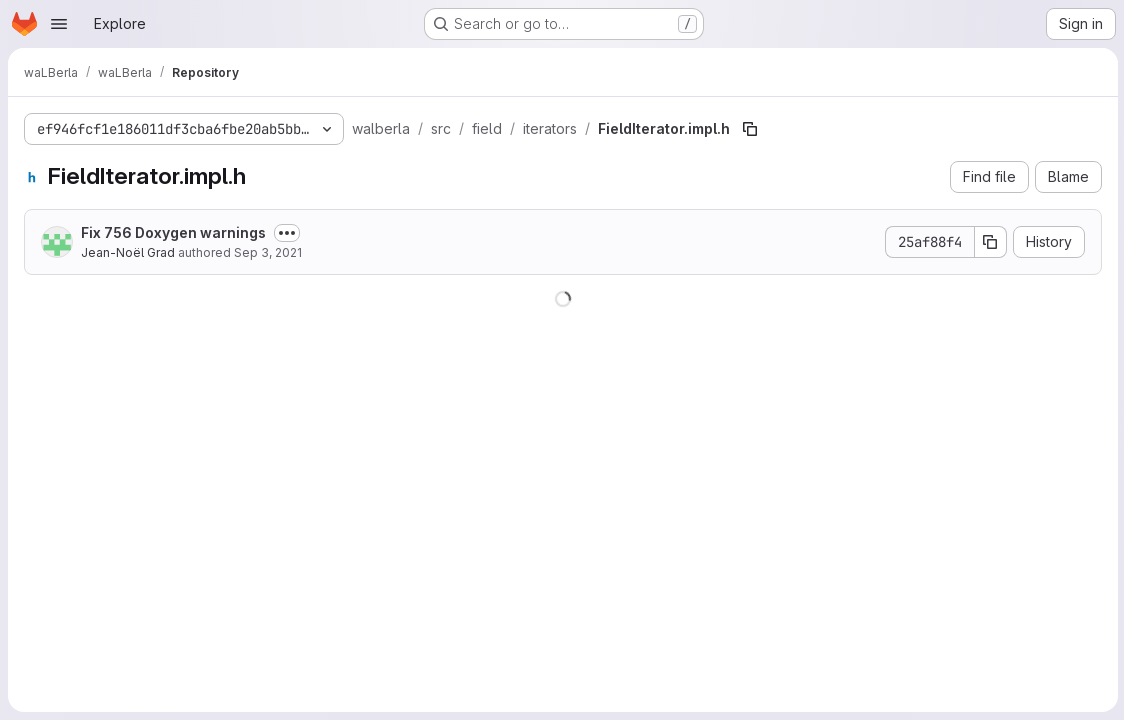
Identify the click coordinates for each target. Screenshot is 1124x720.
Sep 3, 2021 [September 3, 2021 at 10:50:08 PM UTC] (268, 252)
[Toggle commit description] (287, 233)
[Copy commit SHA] (989, 242)
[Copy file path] (750, 129)
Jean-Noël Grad (128, 252)
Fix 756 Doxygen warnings (173, 232)
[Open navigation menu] (59, 24)
